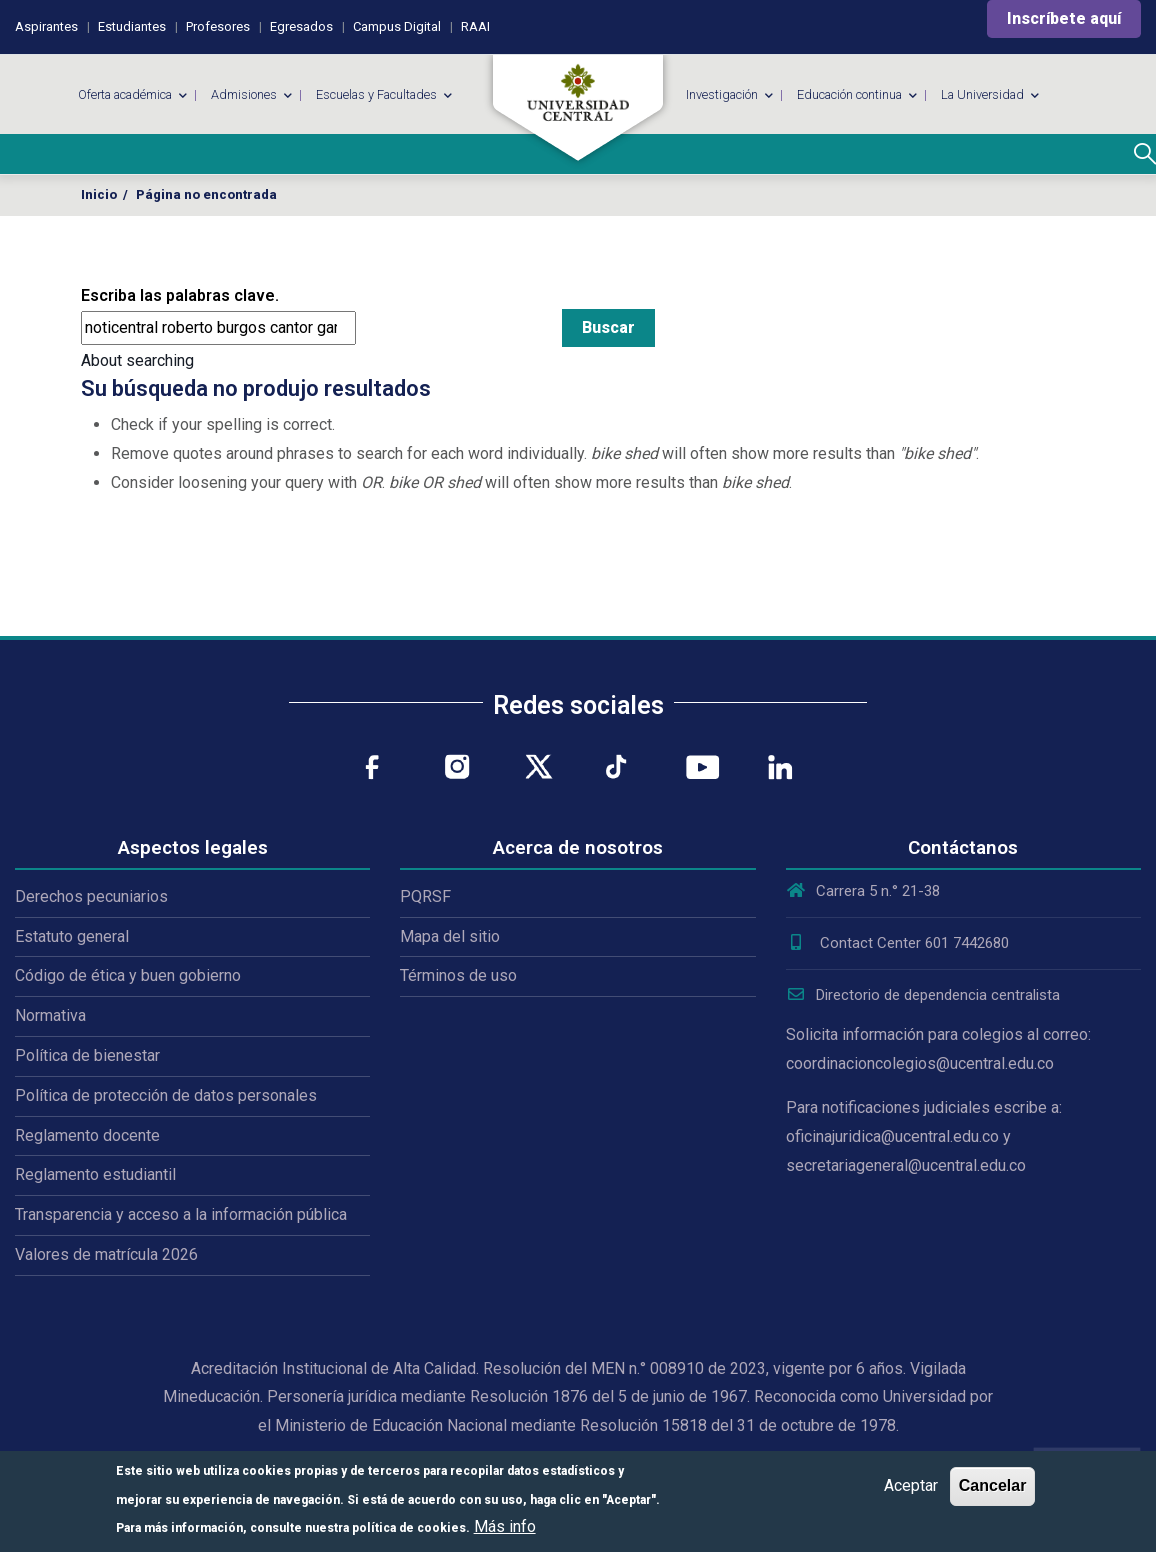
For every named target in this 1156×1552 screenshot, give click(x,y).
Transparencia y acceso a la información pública (181, 1214)
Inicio (99, 194)
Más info (505, 1526)
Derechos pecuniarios (91, 896)
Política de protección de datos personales (166, 1095)
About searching (137, 360)
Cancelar (993, 1485)
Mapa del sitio (450, 936)
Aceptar (911, 1485)
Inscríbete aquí (1064, 18)
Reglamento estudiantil (95, 1174)
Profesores (218, 26)
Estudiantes (132, 26)
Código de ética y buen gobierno (128, 975)
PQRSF (425, 896)
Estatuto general (72, 936)
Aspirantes (46, 26)
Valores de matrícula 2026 (106, 1254)
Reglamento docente (87, 1135)
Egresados (301, 26)
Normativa (50, 1015)
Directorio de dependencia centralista (923, 995)
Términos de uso (458, 975)
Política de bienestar (87, 1055)
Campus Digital (397, 26)
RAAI (475, 26)
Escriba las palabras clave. (180, 295)
